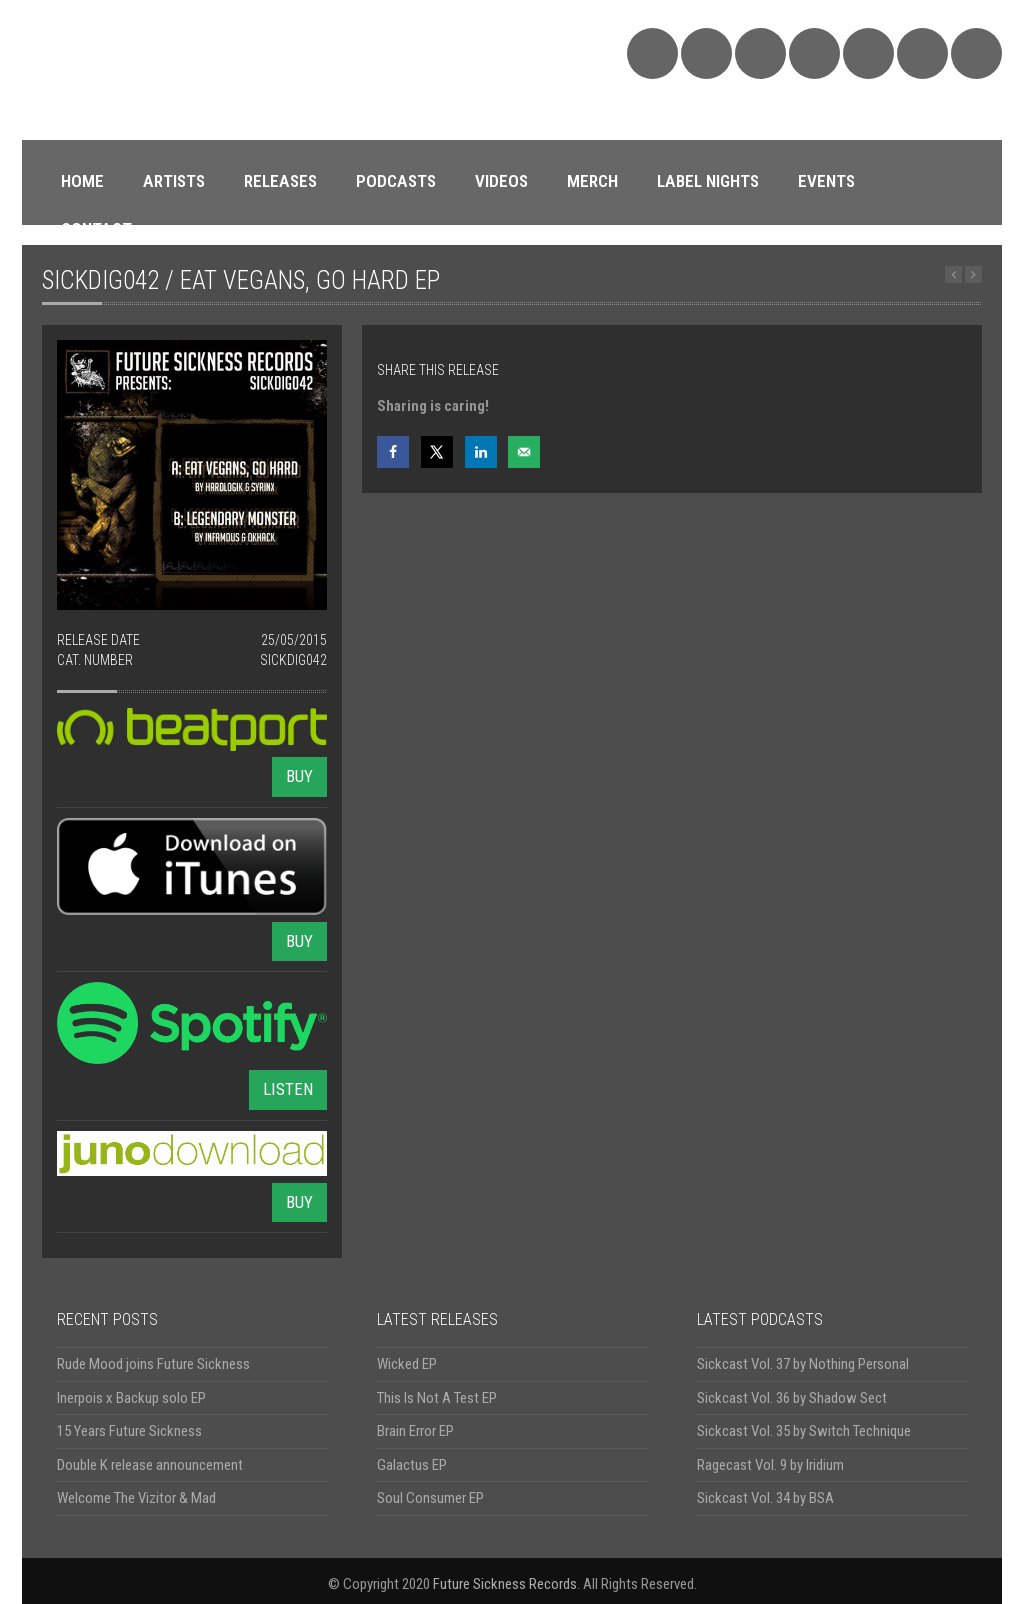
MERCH (592, 181)
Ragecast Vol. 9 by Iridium (770, 1465)
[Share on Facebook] (393, 452)
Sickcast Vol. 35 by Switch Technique (804, 1431)
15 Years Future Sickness (129, 1431)
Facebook (760, 53)
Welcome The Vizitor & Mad (136, 1498)
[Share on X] (437, 452)
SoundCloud (652, 53)
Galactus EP (412, 1465)
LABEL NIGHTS (708, 181)
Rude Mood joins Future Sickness (153, 1364)
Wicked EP (407, 1364)
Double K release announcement (150, 1465)
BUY (299, 776)
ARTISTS (174, 181)
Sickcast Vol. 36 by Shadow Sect (792, 1398)
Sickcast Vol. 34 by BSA (765, 1498)
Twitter (814, 53)
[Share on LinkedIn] (481, 452)
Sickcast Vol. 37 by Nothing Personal (803, 1364)
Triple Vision (976, 53)
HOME (82, 181)
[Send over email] (524, 452)
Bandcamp (706, 53)
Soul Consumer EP (430, 1498)
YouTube (868, 53)
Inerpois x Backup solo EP (131, 1398)
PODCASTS (396, 181)
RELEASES (280, 181)
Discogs (922, 53)
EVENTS (826, 181)
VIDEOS (501, 181)
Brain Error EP (415, 1431)
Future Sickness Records (505, 1584)
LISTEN (288, 1089)
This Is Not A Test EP (437, 1398)
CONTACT (96, 229)
